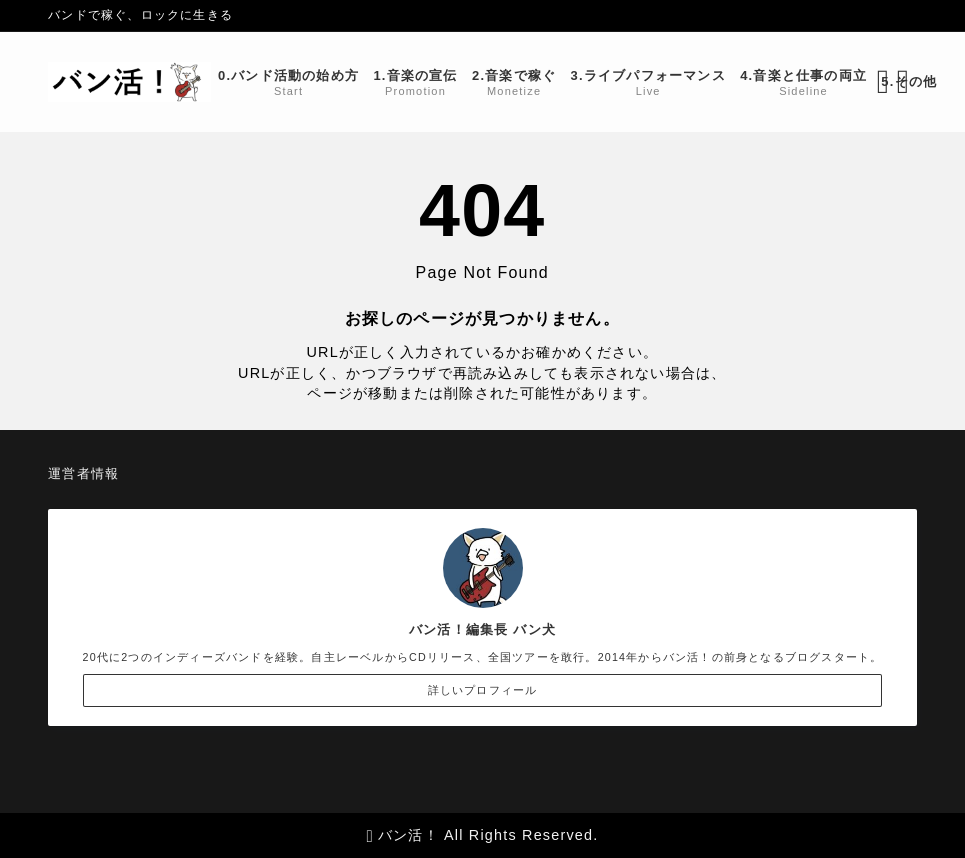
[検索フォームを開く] (883, 82)
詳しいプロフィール (483, 690)
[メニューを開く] (907, 82)
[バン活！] (129, 82)
